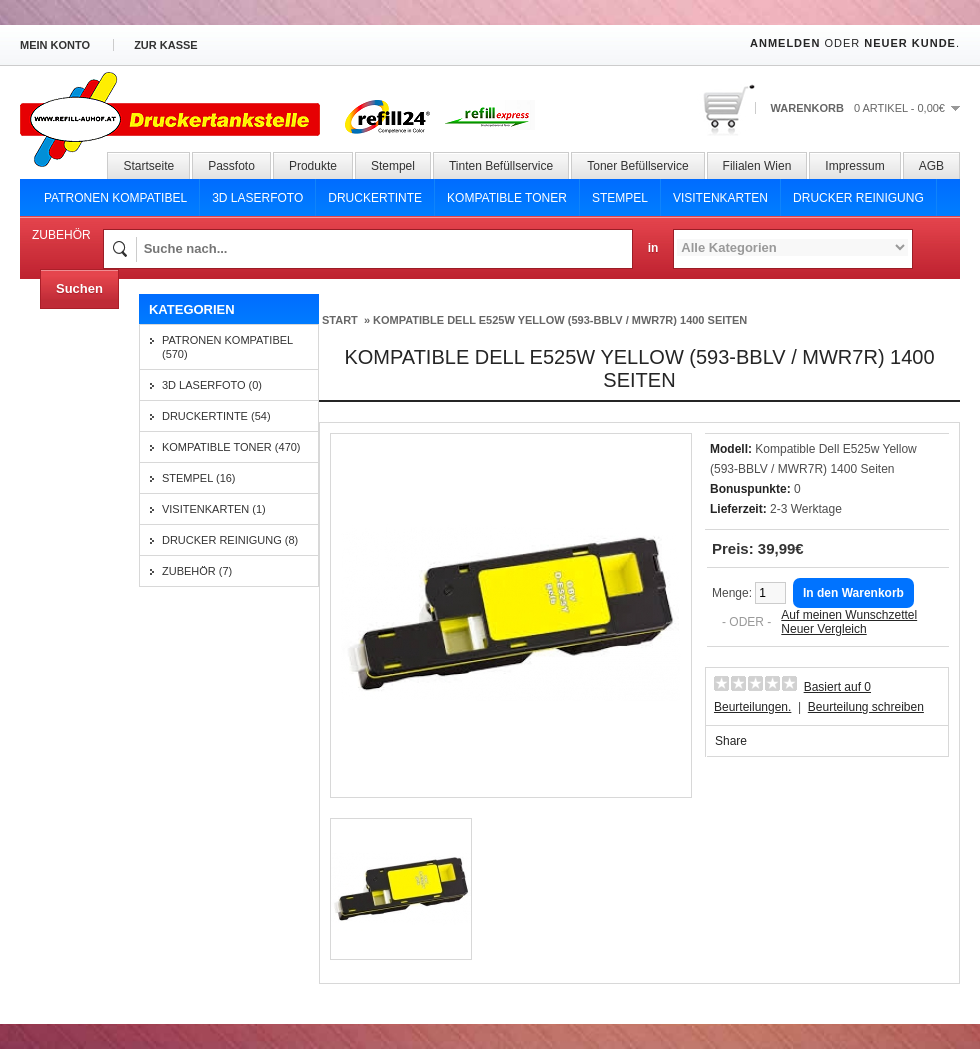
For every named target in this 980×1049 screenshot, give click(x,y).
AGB (931, 166)
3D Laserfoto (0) (212, 385)
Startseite (148, 166)
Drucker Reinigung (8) (230, 540)
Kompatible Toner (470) (231, 447)
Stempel (393, 166)
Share (731, 741)
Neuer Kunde (910, 43)
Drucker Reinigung (858, 198)
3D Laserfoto (257, 198)
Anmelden (785, 43)
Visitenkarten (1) (214, 509)
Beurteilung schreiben (866, 707)
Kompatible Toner (507, 198)
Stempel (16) (199, 478)
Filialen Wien (757, 166)
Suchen (79, 288)
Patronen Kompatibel (115, 198)
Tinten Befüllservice (501, 166)
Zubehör (61, 235)
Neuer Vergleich (823, 629)
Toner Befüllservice (637, 166)
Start (340, 320)
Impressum (854, 166)
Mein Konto (55, 45)
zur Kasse (166, 45)
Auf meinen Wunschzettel (849, 615)
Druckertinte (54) (216, 416)
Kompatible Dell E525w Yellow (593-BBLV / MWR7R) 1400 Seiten (560, 320)
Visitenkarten (720, 198)
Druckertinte (375, 198)
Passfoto (231, 166)
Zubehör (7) (197, 571)
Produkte (313, 166)
